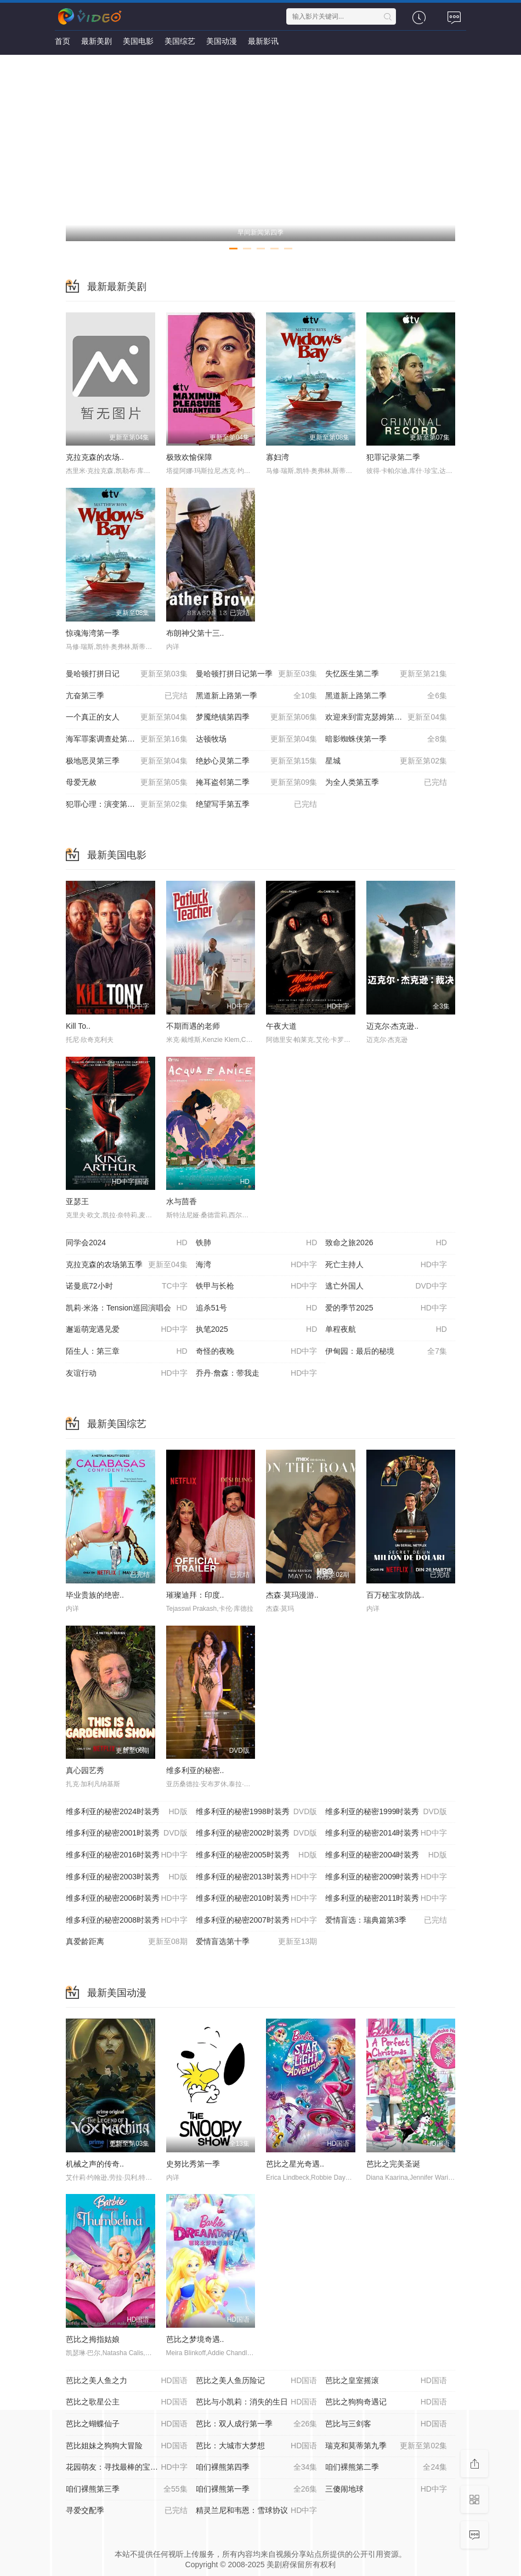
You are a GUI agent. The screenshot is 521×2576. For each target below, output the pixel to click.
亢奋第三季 (127, 696)
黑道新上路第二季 (386, 696)
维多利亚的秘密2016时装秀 (127, 1855)
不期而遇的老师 (193, 1026)
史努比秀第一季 (193, 2163)
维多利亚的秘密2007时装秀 (257, 1920)
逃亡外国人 (386, 1286)
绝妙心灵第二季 (257, 761)
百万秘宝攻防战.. (395, 1595)
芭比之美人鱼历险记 (257, 2380)
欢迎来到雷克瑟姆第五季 (386, 717)
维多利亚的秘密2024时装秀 (127, 1811)
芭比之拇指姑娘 (93, 2339)
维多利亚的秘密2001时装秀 (127, 1833)
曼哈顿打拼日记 (127, 674)
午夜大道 (281, 1026)
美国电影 (138, 41)
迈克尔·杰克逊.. (392, 1026)
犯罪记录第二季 (393, 457)
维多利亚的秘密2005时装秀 (257, 1855)
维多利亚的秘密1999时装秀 (386, 1811)
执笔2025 (257, 1329)
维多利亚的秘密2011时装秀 (386, 1898)
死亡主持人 (386, 1264)
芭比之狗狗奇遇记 (386, 2402)
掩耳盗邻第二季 (257, 782)
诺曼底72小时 (127, 1286)
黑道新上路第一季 (257, 696)
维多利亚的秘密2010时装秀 (257, 1898)
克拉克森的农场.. (95, 457)
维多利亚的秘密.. (195, 1770)
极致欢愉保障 (189, 457)
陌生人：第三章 (127, 1351)
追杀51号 (257, 1308)
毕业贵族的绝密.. (95, 1595)
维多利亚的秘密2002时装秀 (257, 1833)
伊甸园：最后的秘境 (386, 1351)
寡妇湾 (277, 457)
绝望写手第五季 (257, 804)
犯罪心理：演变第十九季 (127, 804)
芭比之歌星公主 (127, 2402)
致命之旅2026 (386, 1243)
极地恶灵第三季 (127, 761)
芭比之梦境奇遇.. (195, 2339)
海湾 (257, 1264)
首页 (62, 41)
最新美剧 (96, 41)
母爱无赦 (127, 782)
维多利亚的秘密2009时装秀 (386, 1877)
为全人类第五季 (386, 782)
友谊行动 (127, 1373)
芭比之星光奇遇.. (295, 2163)
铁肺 (257, 1243)
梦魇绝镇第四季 (257, 717)
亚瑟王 (77, 1201)
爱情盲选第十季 (257, 1941)
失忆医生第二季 (386, 674)
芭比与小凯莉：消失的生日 (257, 2402)
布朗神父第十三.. (195, 633)
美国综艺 (180, 41)
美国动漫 (221, 41)
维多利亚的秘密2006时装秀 (127, 1898)
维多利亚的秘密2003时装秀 (127, 1877)
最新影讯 (263, 41)
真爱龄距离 (127, 1941)
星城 (386, 761)
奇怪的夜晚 (257, 1351)
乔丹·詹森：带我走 (257, 1373)
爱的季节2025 (386, 1308)
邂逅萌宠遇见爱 (127, 1329)
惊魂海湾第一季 (93, 633)
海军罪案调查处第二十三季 (127, 739)
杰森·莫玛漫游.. (292, 1595)
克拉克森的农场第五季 (127, 1264)
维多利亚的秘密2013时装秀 (257, 1877)
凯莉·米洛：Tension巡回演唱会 (127, 1308)
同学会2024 (127, 1243)
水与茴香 (181, 1201)
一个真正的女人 (127, 717)
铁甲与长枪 (257, 1286)
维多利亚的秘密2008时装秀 (127, 1920)
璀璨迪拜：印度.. (195, 1595)
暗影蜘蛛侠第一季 (386, 739)
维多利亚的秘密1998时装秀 (257, 1811)
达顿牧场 (257, 739)
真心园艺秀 (85, 1770)
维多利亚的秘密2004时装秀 (386, 1855)
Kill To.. (78, 1026)
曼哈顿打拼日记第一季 (257, 674)
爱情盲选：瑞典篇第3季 (386, 1920)
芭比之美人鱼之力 (127, 2380)
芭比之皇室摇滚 (386, 2380)
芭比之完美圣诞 (393, 2163)
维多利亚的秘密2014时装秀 (386, 1833)
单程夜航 (386, 1329)
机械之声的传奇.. (95, 2163)
